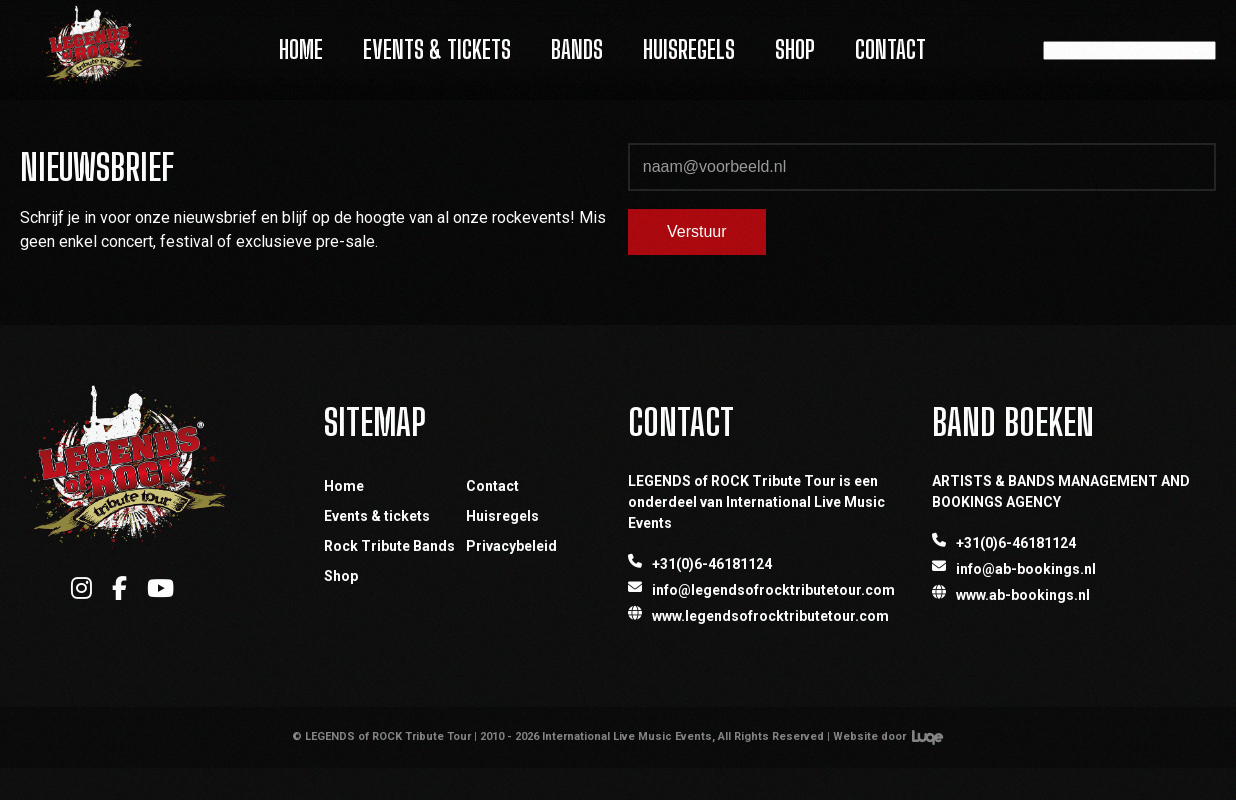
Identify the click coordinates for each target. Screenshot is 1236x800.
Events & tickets (377, 516)
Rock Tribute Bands (389, 546)
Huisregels (689, 49)
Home (301, 49)
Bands (577, 49)
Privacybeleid (511, 546)
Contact (890, 49)
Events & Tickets (437, 49)
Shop (795, 49)
